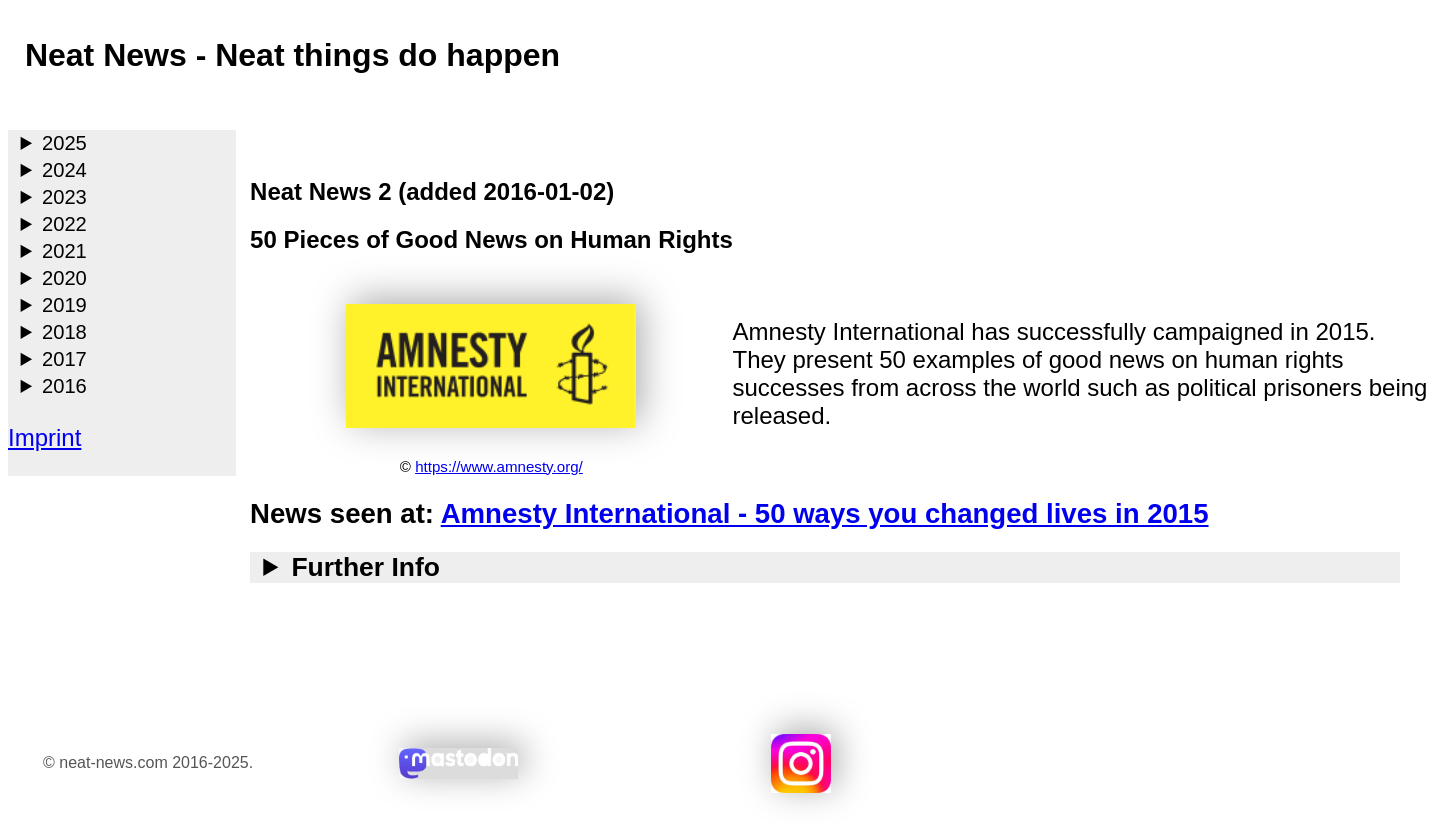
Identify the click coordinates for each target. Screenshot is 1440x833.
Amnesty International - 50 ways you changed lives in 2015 (825, 513)
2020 (64, 278)
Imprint (44, 437)
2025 (64, 143)
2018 (64, 332)
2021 (64, 251)
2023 (64, 197)
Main (25, 104)
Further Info (365, 567)
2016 (64, 386)
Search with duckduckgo (1245, 763)
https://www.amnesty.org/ (499, 466)
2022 (64, 224)
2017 (64, 359)
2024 (64, 170)
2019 (64, 305)
